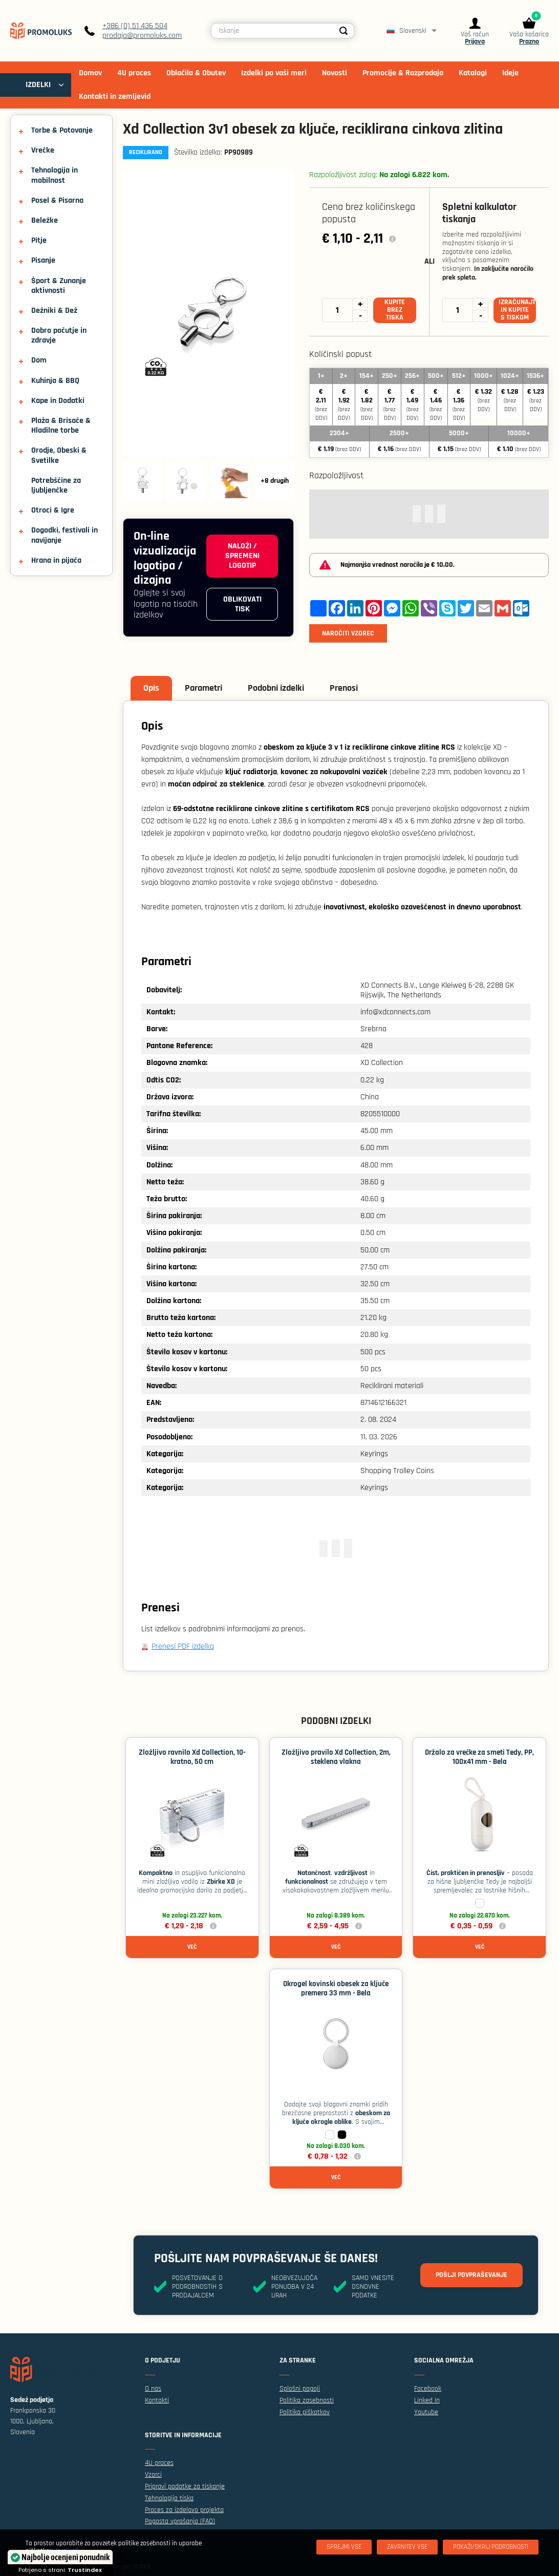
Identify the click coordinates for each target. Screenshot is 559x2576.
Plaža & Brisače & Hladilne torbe (61, 425)
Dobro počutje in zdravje (59, 335)
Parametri (203, 688)
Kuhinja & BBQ (55, 380)
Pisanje (43, 260)
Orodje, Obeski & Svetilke (59, 455)
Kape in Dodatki (57, 400)
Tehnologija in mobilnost (54, 175)
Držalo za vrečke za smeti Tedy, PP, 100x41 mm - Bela (479, 1757)
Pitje (39, 240)
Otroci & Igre (52, 510)
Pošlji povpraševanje (471, 2275)
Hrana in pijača (56, 560)
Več (192, 1947)
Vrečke (42, 150)
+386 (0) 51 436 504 (134, 26)
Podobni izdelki (276, 688)
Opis (151, 688)
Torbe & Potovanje (62, 130)
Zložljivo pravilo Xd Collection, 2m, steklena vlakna (336, 1757)
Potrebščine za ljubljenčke (56, 485)
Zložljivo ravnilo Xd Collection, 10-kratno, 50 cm (192, 1757)
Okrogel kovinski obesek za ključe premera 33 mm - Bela (336, 1988)
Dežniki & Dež (54, 310)
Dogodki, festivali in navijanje (64, 535)
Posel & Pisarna (57, 200)
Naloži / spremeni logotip (242, 556)
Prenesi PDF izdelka (183, 1646)
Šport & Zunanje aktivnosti (58, 285)
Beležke (44, 220)
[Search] (343, 30)
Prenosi (344, 688)
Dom (39, 360)
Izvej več (67, 2551)
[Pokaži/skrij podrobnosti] (491, 2547)
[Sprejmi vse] (344, 2547)
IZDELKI (38, 84)
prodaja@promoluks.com (142, 35)
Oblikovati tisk (242, 604)
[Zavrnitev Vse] (407, 2547)
